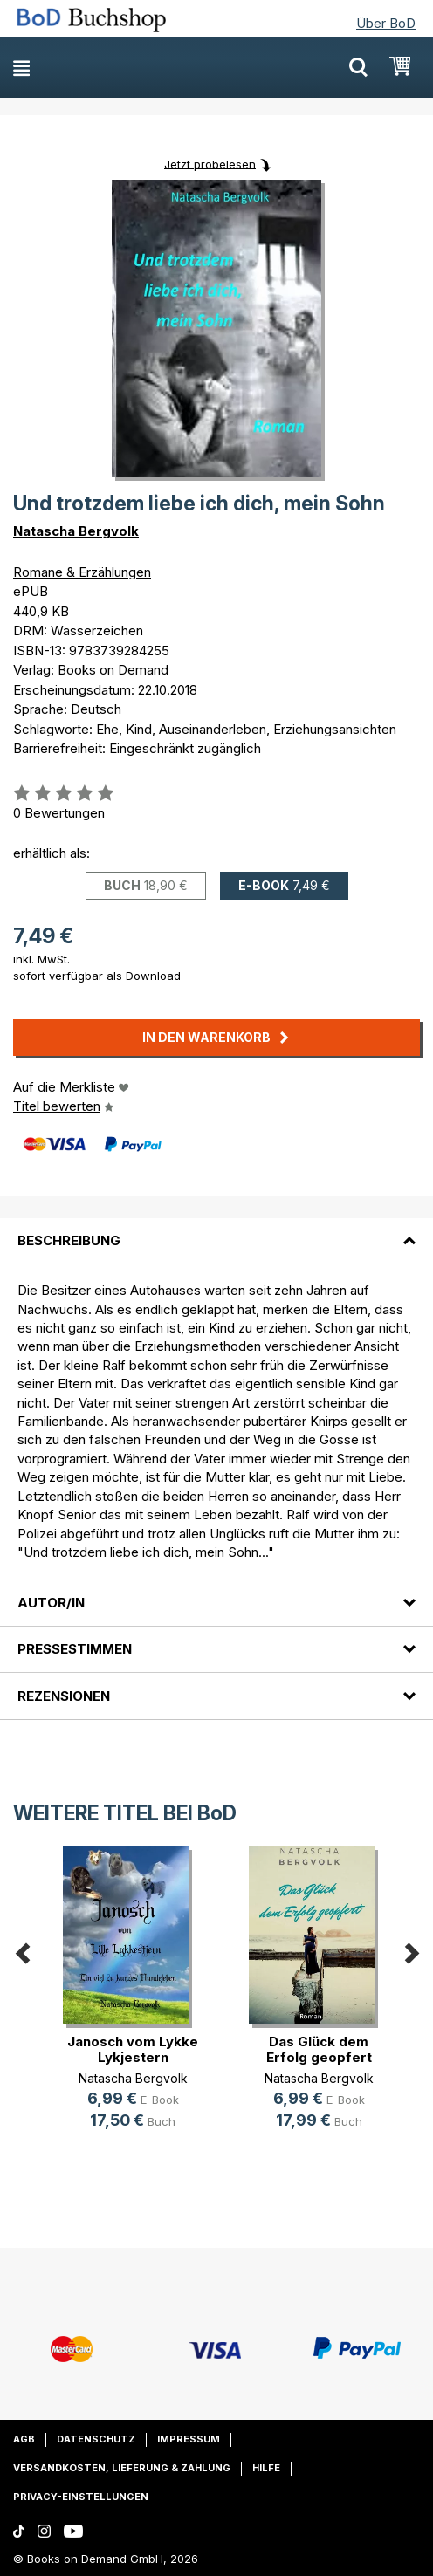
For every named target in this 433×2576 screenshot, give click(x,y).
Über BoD (386, 23)
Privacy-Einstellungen (80, 2496)
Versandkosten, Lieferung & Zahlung (121, 2468)
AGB (24, 2439)
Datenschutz (96, 2439)
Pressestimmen (74, 1649)
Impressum (188, 2439)
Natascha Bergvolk (76, 531)
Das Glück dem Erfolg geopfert (319, 2049)
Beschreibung (68, 1240)
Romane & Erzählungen (82, 572)
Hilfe (266, 2468)
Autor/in (51, 1602)
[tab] (216, 1230)
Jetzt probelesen (210, 163)
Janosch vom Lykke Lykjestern (132, 2049)
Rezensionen (63, 1696)
